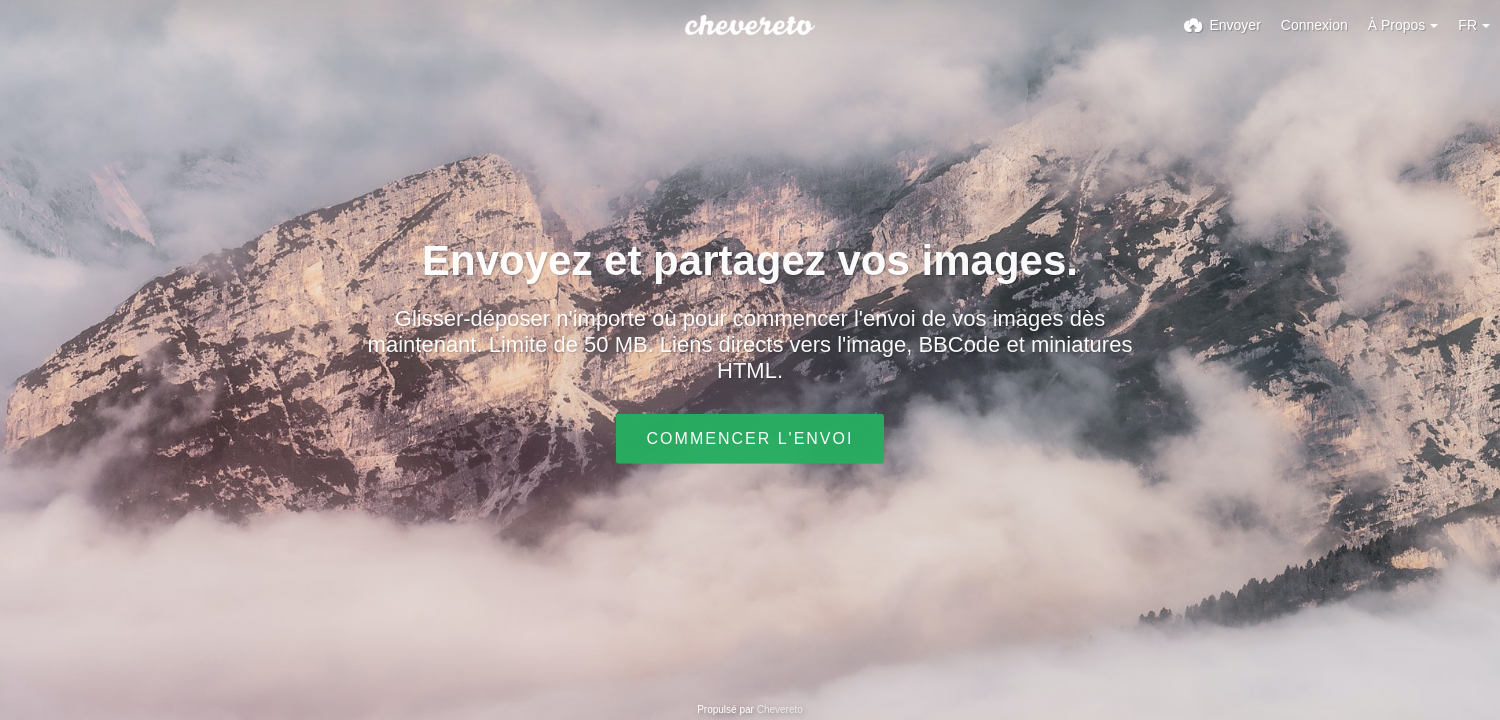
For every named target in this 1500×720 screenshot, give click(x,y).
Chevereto (780, 709)
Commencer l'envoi (750, 438)
